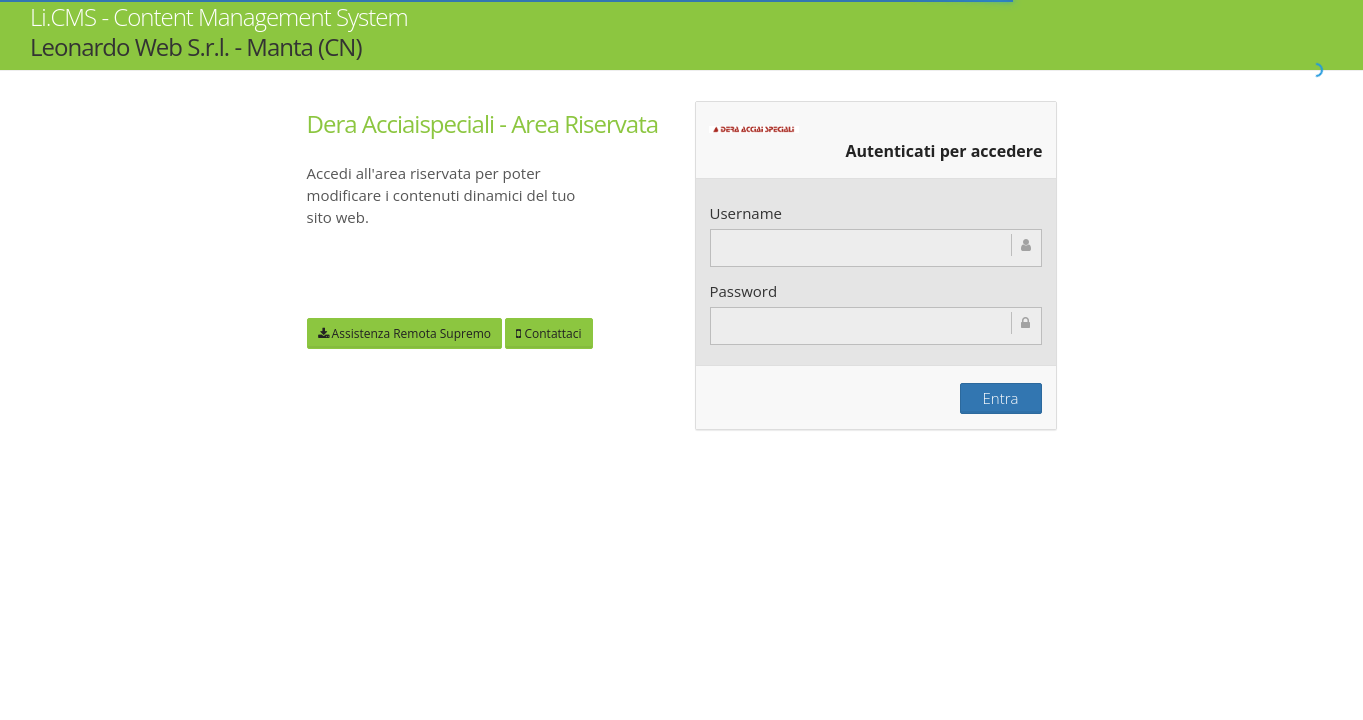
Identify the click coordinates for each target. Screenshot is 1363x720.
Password (744, 291)
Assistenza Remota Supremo (404, 333)
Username (746, 213)
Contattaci (548, 333)
